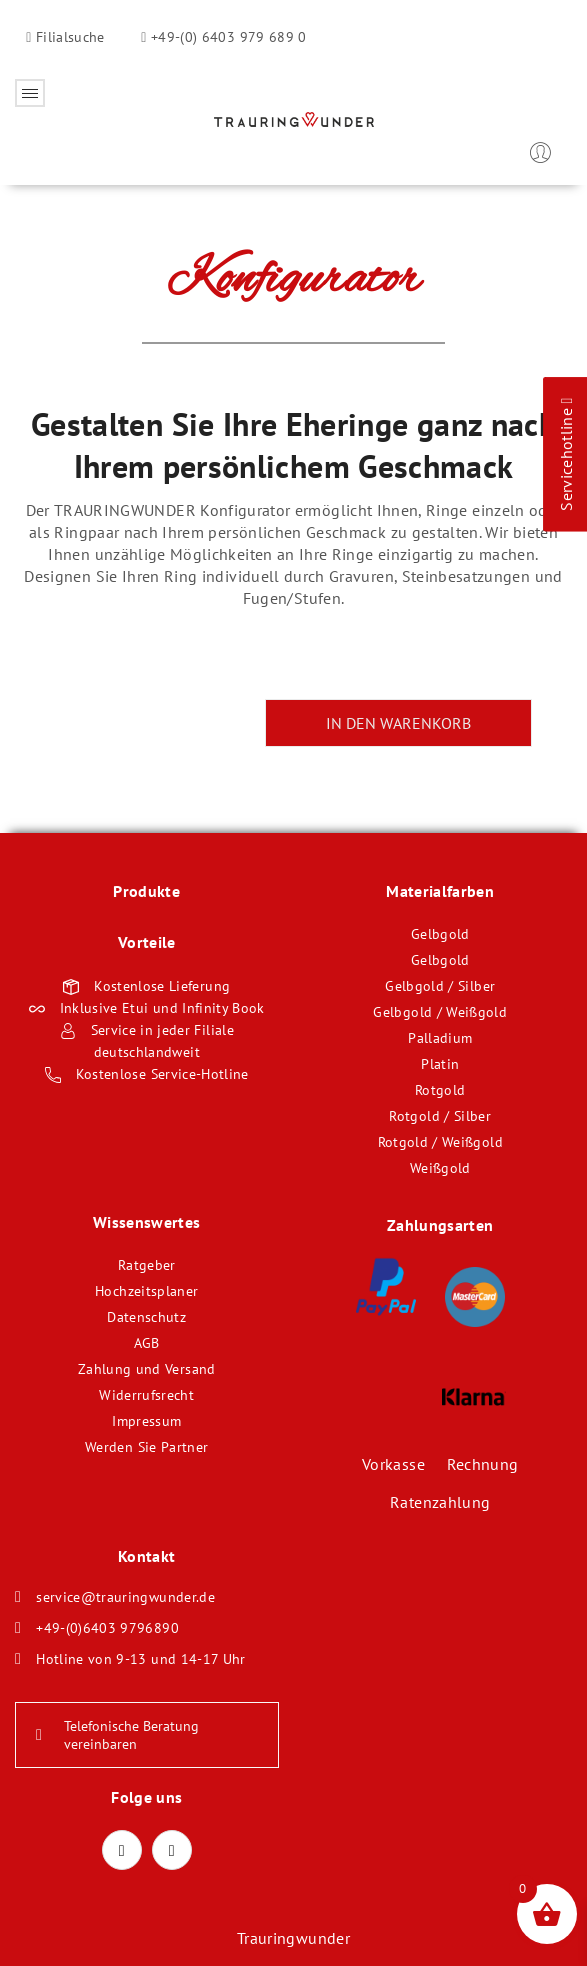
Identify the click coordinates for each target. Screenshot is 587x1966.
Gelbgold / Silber (440, 986)
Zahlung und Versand (147, 1369)
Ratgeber (147, 1265)
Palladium (440, 1038)
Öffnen (30, 93)
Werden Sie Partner (146, 1447)
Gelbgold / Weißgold (440, 1012)
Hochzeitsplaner (146, 1291)
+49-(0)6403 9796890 (107, 1628)
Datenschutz (146, 1317)
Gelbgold (440, 934)
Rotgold (440, 1090)
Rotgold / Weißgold (440, 1142)
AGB (147, 1343)
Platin (440, 1064)
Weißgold (440, 1168)
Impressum (146, 1421)
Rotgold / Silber (440, 1116)
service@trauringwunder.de (125, 1597)
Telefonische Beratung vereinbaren (117, 1735)
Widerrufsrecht (146, 1395)
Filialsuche (68, 37)
